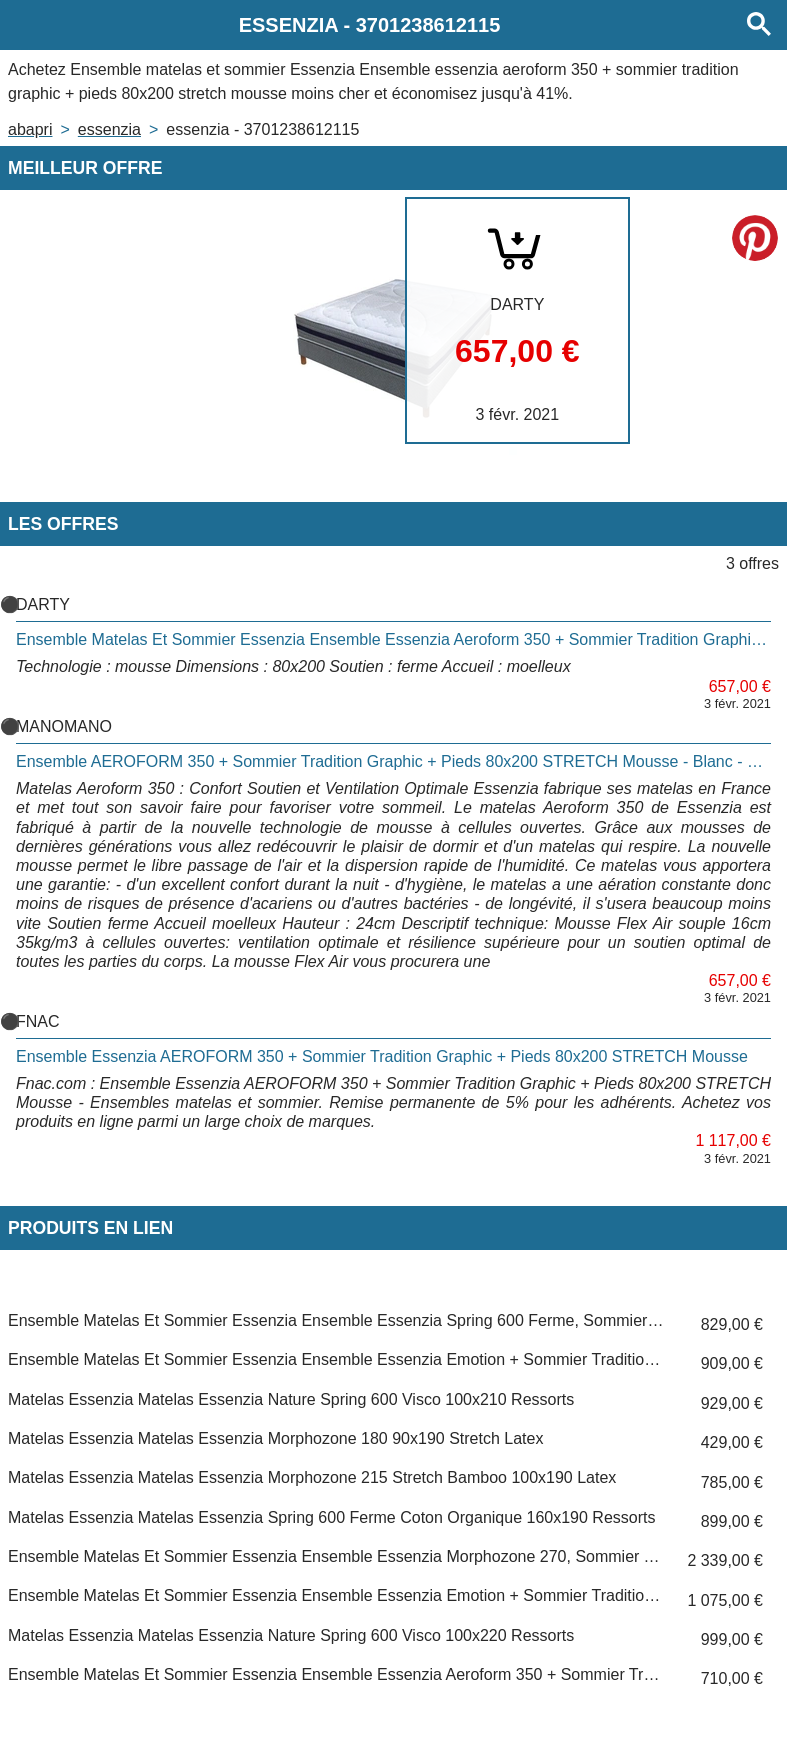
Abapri (30, 129)
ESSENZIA (109, 129)
